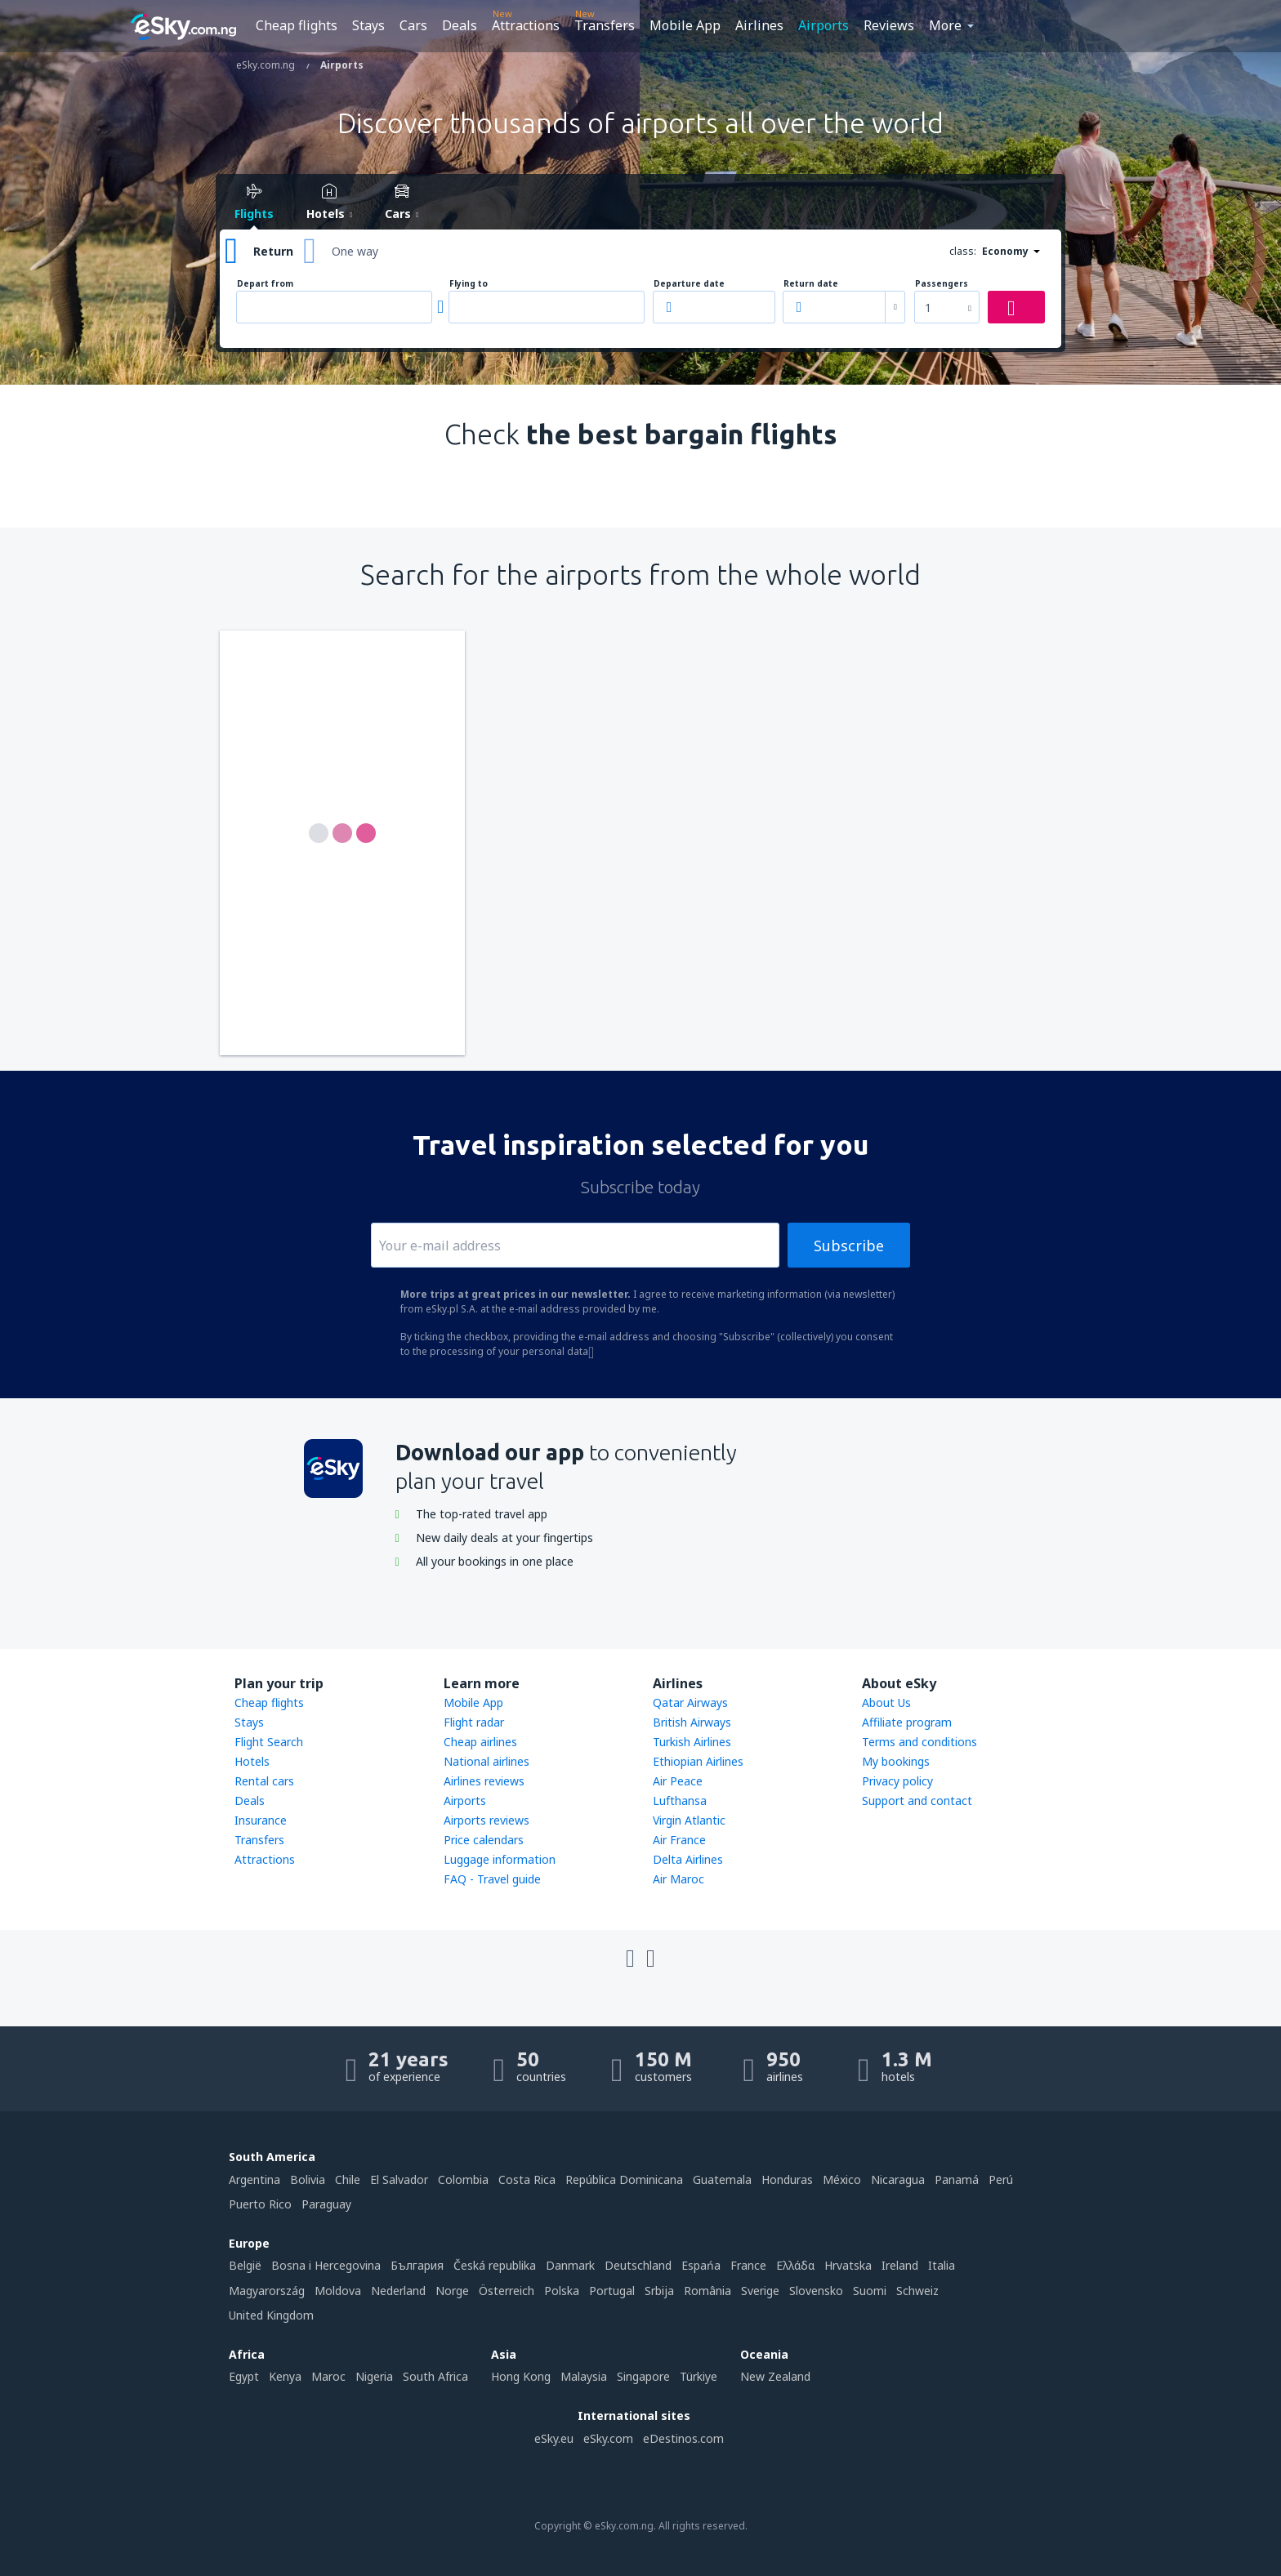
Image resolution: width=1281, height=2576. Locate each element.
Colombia (463, 2179)
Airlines (759, 25)
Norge (452, 2290)
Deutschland (638, 2265)
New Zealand (775, 2376)
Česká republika (494, 2265)
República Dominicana (624, 2179)
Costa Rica (527, 2179)
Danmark (570, 2265)
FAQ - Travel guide (492, 1879)
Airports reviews (486, 1820)
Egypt (244, 2376)
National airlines (486, 1761)
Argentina (254, 2179)
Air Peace (678, 1781)
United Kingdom (271, 2315)
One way (355, 251)
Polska (561, 2290)
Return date (810, 284)
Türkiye (698, 2376)
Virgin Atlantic (689, 1820)
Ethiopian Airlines (698, 1761)
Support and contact (917, 1800)
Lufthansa (680, 1800)
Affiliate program (907, 1722)
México (842, 2179)
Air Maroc (678, 1879)
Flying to (468, 284)
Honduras (787, 2179)
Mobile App (685, 25)
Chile (347, 2179)
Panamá (957, 2179)
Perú (1001, 2179)
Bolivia (307, 2179)
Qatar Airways (690, 1702)
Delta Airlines (688, 1859)
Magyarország (267, 2290)
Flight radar (474, 1722)
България (417, 2265)
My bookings (896, 1761)
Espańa (701, 2265)
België (245, 2265)
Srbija (659, 2290)
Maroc (328, 2376)
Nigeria (374, 2376)
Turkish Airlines (692, 1741)
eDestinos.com (683, 2438)
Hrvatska (848, 2265)
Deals (459, 25)
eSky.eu (554, 2438)
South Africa (435, 2376)
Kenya (285, 2376)
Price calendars (484, 1839)
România (707, 2290)
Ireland (900, 2265)
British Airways (692, 1722)
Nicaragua (898, 2179)
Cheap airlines (480, 1741)
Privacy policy (897, 1781)
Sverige (760, 2290)
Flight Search (268, 1741)
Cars (413, 25)
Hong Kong (521, 2376)
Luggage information (500, 1859)
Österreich (506, 2290)
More (945, 25)
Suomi (869, 2290)
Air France (679, 1839)
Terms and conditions (919, 1741)
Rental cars (264, 1781)
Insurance (260, 1820)
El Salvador (399, 2179)
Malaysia (583, 2376)
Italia (941, 2265)
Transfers (604, 25)
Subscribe (849, 1245)
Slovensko (816, 2290)
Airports (823, 25)
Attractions (526, 25)
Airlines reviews (484, 1781)
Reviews (889, 25)
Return (273, 251)
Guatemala (722, 2179)
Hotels (252, 1761)
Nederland (398, 2290)
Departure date (689, 284)
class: (962, 251)
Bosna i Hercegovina (326, 2265)
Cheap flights (296, 25)
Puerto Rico (260, 2204)
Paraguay (326, 2204)
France (748, 2265)
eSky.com (608, 2438)
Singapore (643, 2376)
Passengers (941, 284)
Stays (368, 25)
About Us (886, 1702)
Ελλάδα (795, 2265)
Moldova (338, 2290)
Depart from (265, 284)
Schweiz (917, 2290)
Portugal (612, 2290)
